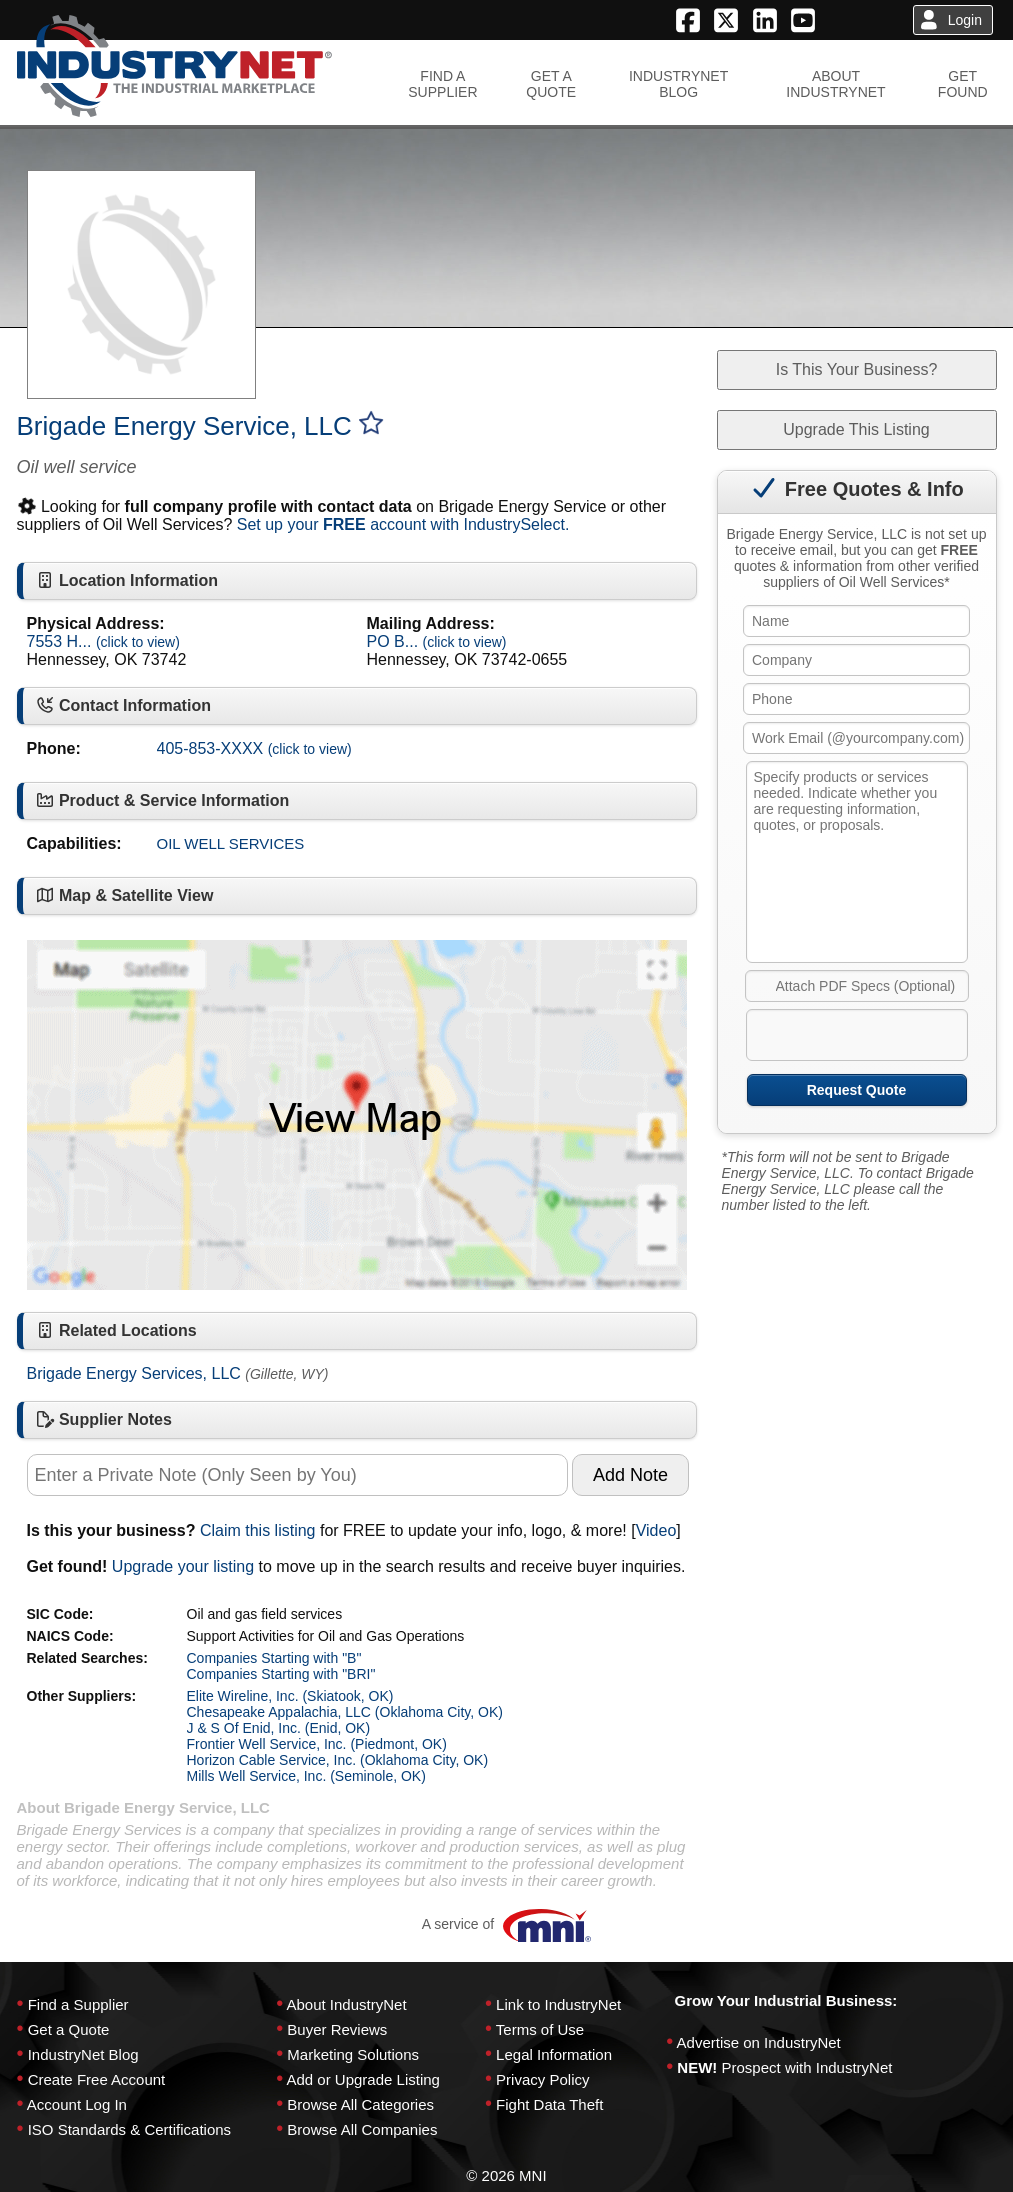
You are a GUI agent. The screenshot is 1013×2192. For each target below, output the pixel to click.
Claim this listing (258, 1530)
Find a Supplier (78, 2004)
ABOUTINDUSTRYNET (835, 84)
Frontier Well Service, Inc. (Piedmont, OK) (317, 1744)
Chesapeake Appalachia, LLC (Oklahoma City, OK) (345, 1712)
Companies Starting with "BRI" (281, 1674)
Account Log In (77, 2104)
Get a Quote (69, 2029)
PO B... (437, 641)
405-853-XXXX (254, 748)
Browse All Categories (360, 2104)
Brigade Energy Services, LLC (134, 1373)
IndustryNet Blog (83, 2054)
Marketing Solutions (353, 2054)
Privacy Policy (542, 2079)
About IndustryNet (346, 2004)
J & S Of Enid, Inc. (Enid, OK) (279, 1728)
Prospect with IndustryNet (807, 2067)
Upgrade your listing (183, 1566)
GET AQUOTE (551, 84)
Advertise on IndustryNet (759, 2042)
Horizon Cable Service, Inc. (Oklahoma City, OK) (338, 1760)
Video (656, 1530)
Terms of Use (540, 2029)
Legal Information (554, 2054)
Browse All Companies (362, 2129)
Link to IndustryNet (558, 2004)
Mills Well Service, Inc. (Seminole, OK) (306, 1776)
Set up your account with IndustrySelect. (403, 524)
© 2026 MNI (506, 2175)
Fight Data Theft (549, 2104)
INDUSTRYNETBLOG (678, 84)
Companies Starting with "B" (274, 1658)
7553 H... (103, 641)
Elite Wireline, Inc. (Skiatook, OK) (290, 1696)
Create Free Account (97, 2079)
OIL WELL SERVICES (231, 843)
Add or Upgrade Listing (362, 2079)
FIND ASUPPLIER (442, 84)
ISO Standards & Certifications (129, 2129)
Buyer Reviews (337, 2029)
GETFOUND (963, 84)
